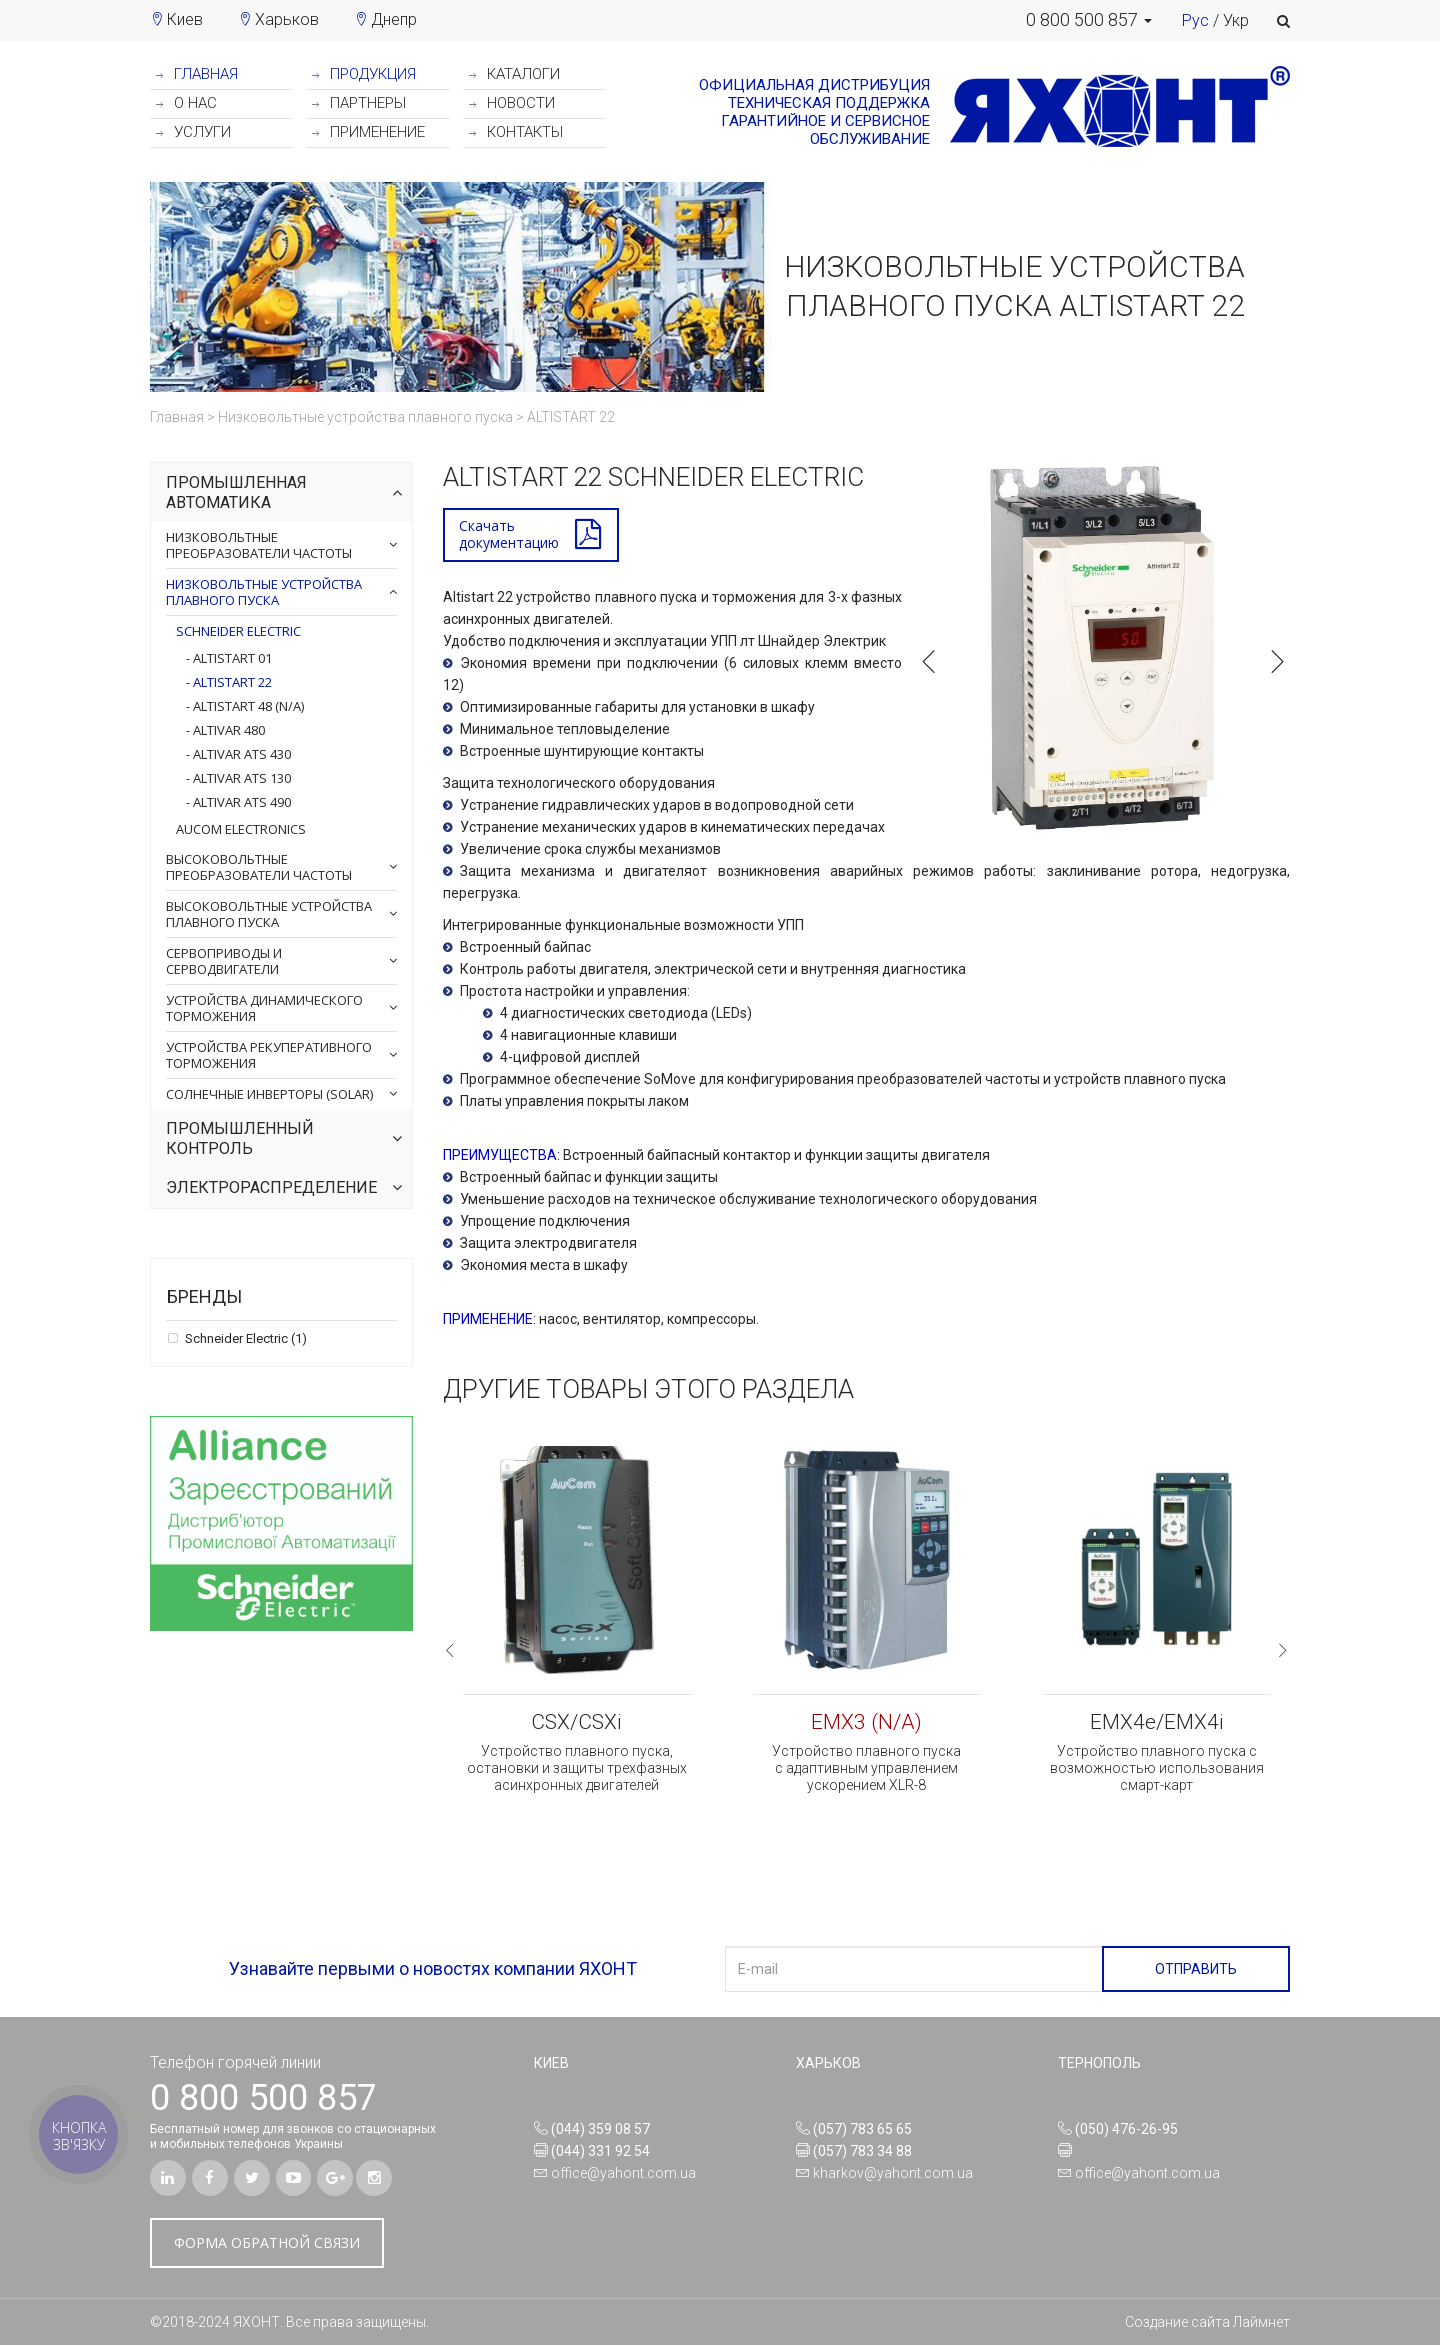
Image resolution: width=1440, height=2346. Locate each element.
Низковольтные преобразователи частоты (259, 545)
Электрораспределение (271, 1187)
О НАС (186, 103)
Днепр (394, 19)
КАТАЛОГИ (514, 74)
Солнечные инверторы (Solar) (269, 1094)
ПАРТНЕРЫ (359, 103)
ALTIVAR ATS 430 (240, 754)
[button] (1089, 20)
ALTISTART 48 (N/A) (247, 706)
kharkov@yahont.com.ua (893, 2174)
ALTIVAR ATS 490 (240, 802)
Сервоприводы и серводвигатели (224, 961)
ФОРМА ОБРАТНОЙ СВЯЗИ (267, 2243)
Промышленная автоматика (236, 492)
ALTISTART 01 (231, 658)
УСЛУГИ (193, 132)
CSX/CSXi (576, 1723)
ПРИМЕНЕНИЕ (368, 132)
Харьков (287, 19)
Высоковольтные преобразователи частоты (259, 867)
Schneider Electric (238, 631)
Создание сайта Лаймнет (1207, 2323)
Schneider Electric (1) (244, 1339)
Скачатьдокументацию (509, 535)
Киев (185, 19)
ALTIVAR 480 (227, 730)
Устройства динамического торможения (264, 1008)
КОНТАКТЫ (516, 132)
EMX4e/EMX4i (1157, 1723)
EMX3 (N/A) (866, 1723)
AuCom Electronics (241, 829)
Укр (1236, 20)
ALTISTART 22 (231, 682)
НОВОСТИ (512, 103)
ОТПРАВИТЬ (1196, 1970)
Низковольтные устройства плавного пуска (264, 592)
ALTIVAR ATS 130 (240, 778)
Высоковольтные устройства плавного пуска (269, 914)
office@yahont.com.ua (623, 2174)
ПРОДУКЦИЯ (364, 74)
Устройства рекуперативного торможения (269, 1055)
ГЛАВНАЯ (197, 74)
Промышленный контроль (240, 1138)
